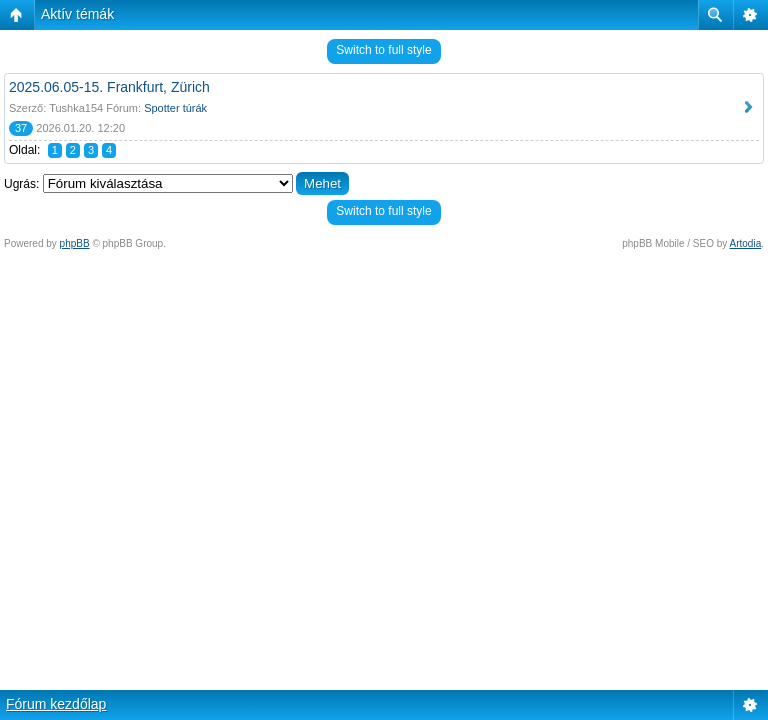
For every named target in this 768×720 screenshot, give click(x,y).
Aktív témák (77, 14)
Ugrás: (21, 184)
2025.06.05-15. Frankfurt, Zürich (109, 87)
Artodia (746, 243)
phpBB (75, 243)
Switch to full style (383, 50)
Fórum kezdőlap (56, 704)
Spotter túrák (175, 108)
